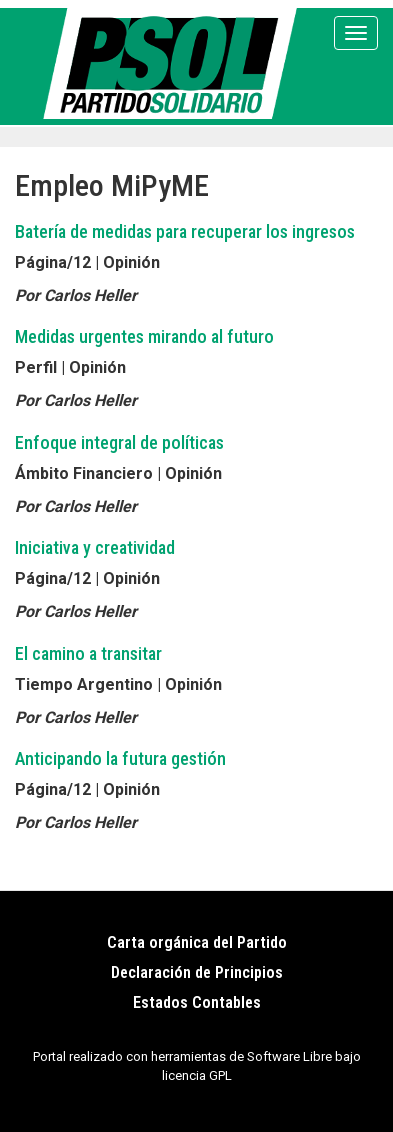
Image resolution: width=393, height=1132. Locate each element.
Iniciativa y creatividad (95, 547)
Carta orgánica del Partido (197, 942)
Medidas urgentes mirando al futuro (144, 336)
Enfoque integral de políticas (119, 442)
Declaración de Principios (197, 972)
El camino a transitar (88, 653)
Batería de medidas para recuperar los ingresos (185, 231)
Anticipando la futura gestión (120, 758)
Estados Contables (197, 1002)
